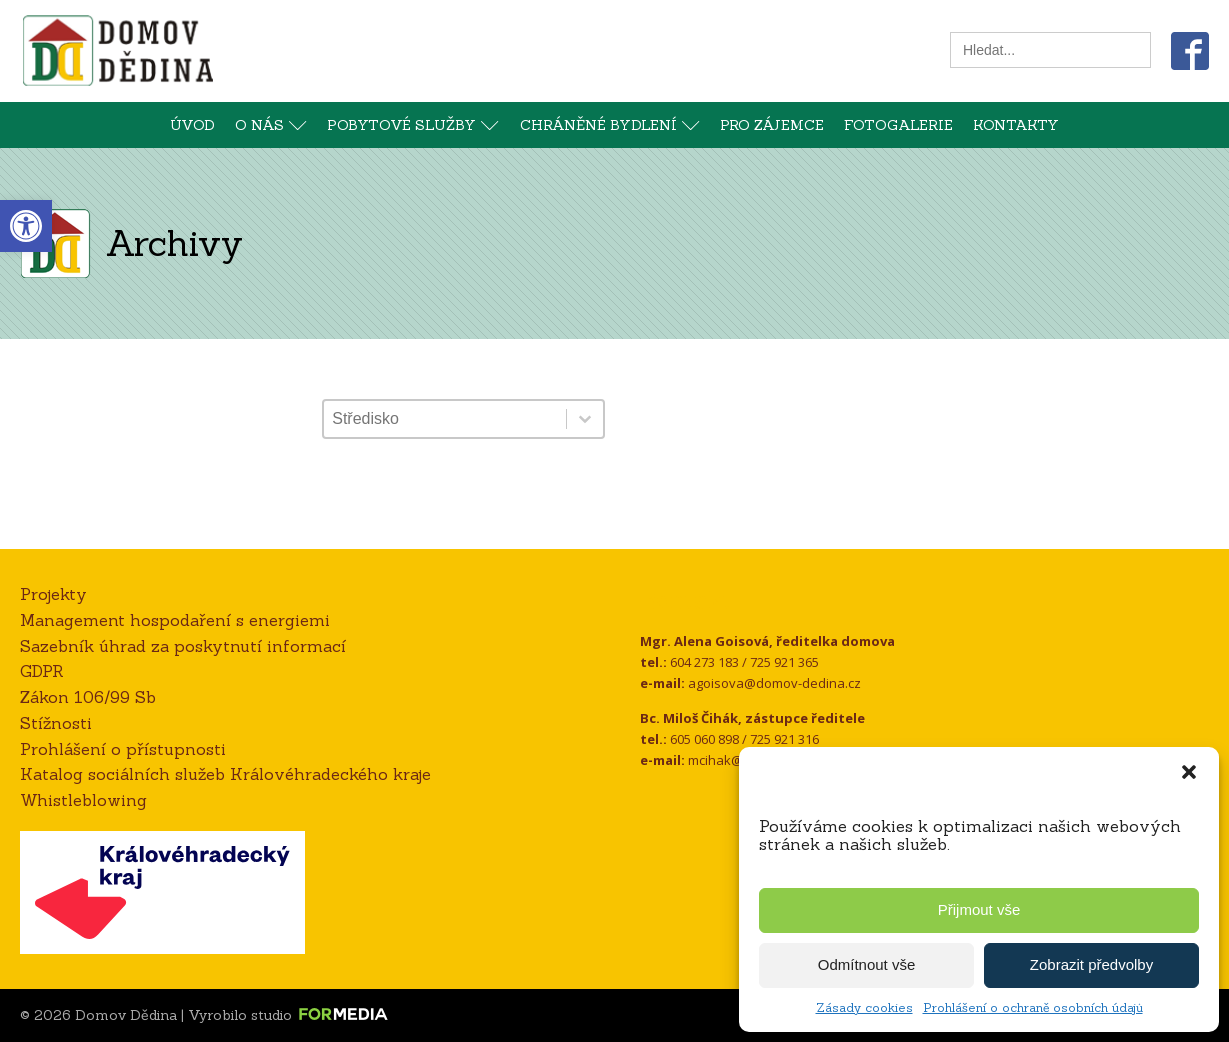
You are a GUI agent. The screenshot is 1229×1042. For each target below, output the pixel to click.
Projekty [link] (53, 594)
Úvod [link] (192, 125)
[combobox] (444, 419)
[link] (26, 226)
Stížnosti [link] (56, 723)
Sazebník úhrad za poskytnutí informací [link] (183, 646)
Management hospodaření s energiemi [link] (175, 620)
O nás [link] (271, 125)
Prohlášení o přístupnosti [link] (123, 749)
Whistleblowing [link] (83, 800)
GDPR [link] (42, 671)
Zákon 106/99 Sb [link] (88, 697)
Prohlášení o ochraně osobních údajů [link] (1033, 1007)
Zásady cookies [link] (864, 1007)
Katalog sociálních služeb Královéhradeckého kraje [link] (225, 774)
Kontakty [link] (1016, 125)
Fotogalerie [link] (898, 125)
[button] (1189, 772)
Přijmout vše (979, 909)
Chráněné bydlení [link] (610, 125)
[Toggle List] (585, 419)
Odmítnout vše (867, 964)
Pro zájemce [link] (772, 125)
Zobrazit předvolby (1091, 964)
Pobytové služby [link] (413, 125)
